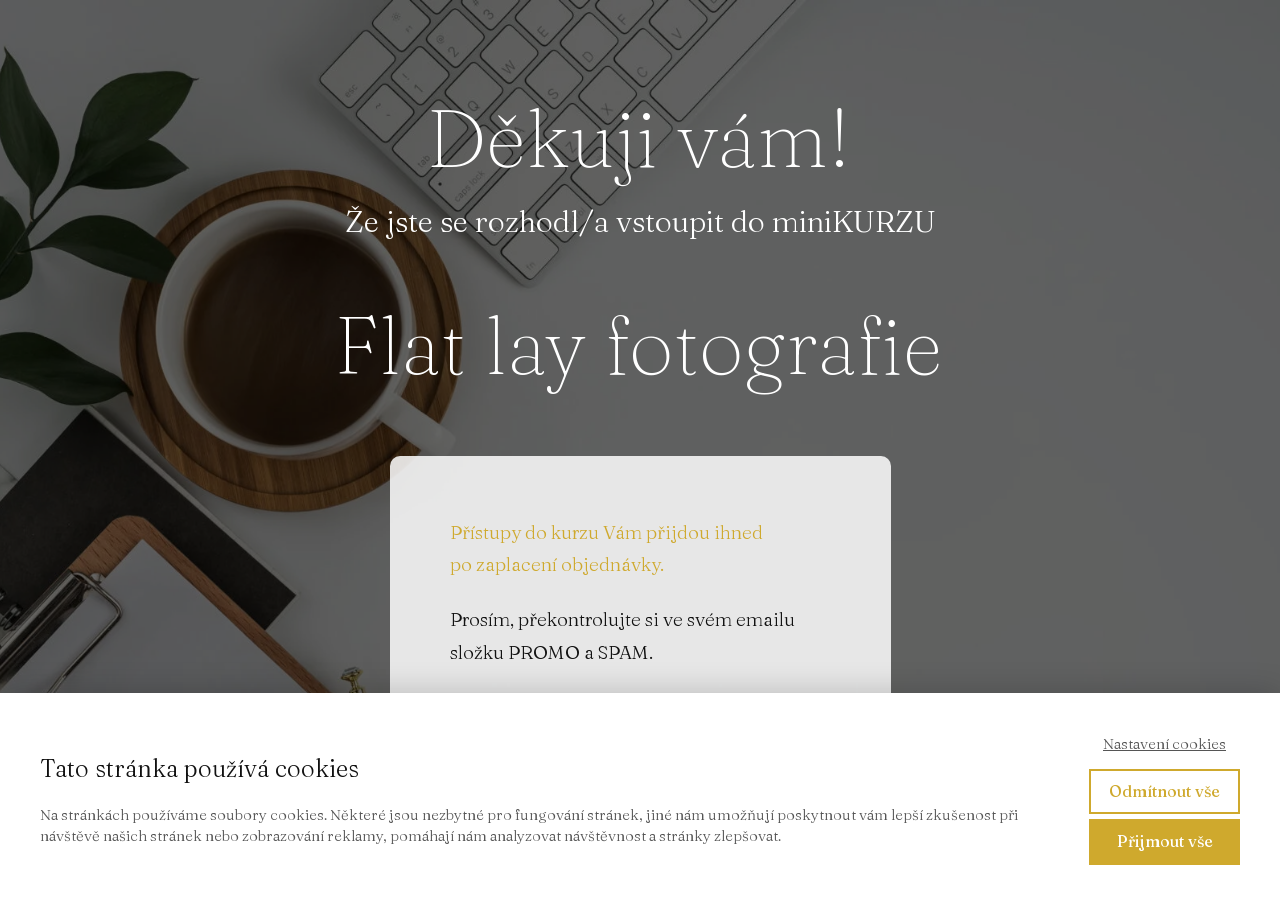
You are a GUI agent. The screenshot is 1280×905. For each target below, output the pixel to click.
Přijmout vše (1165, 841)
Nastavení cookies (1164, 743)
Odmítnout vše (1164, 791)
